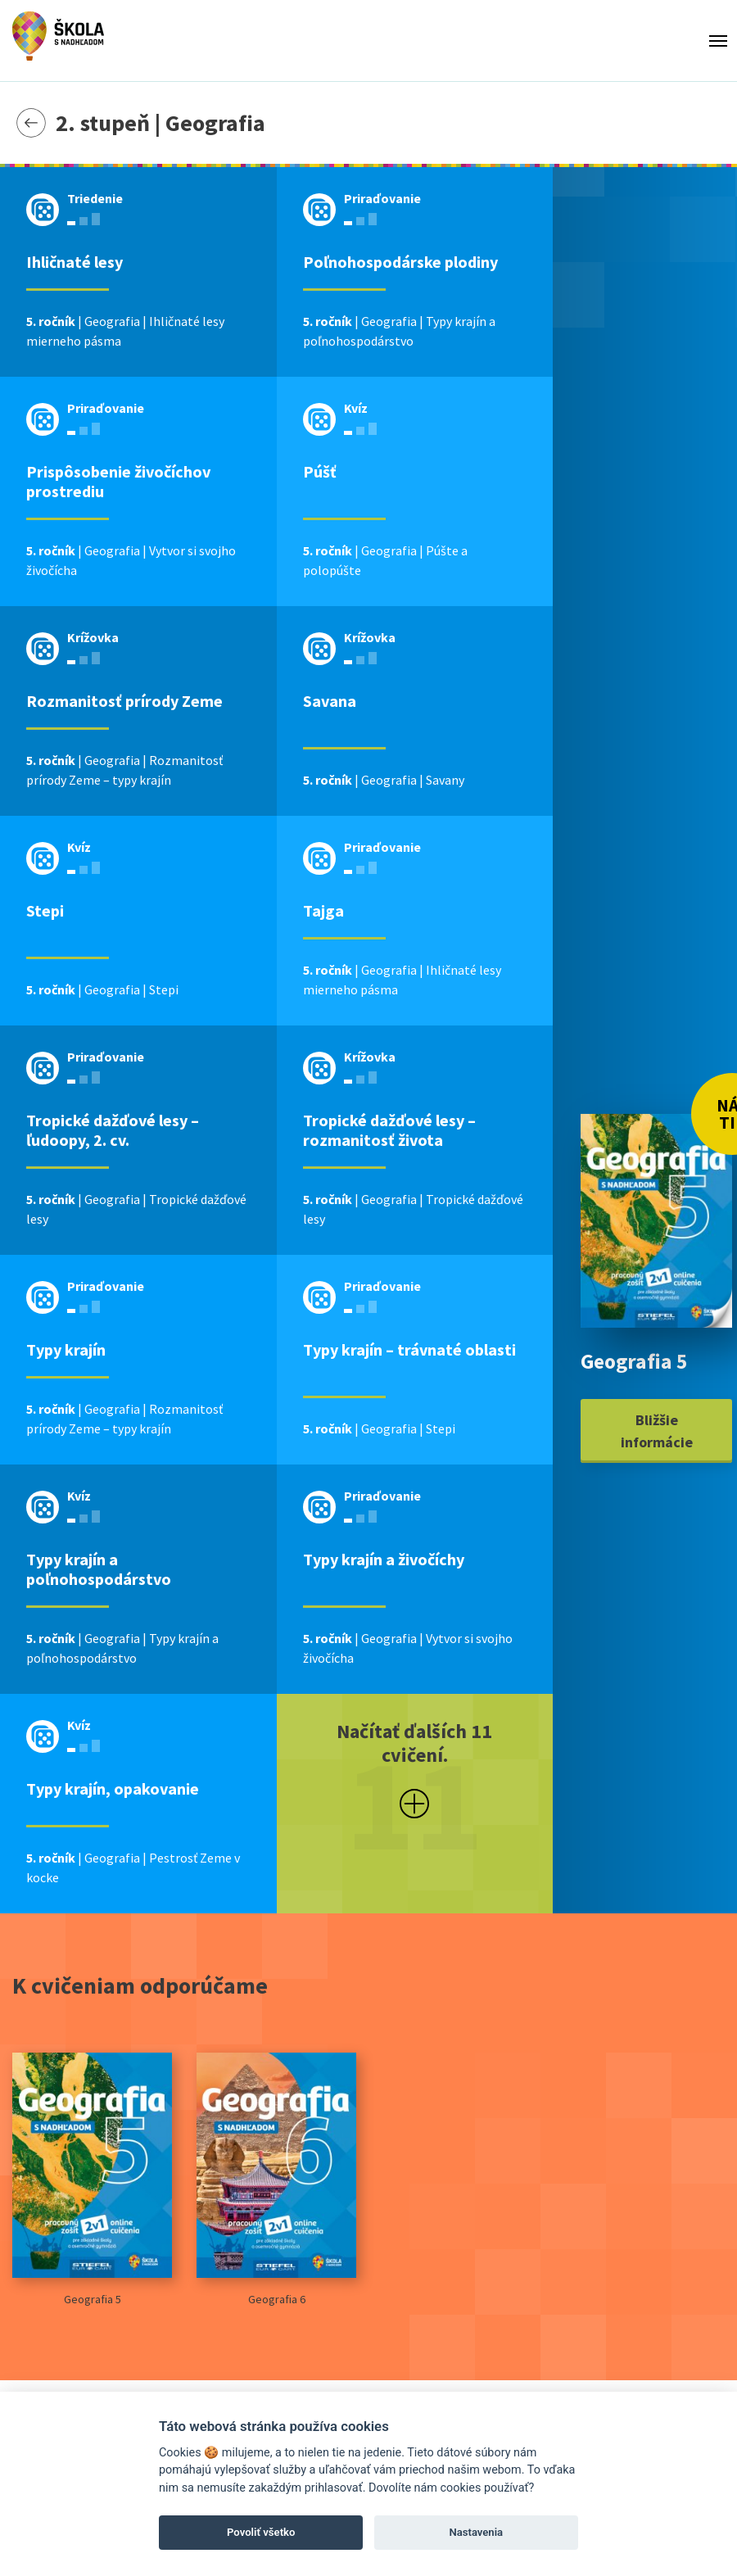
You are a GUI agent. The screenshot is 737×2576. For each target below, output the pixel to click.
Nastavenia (476, 2532)
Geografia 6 (276, 2180)
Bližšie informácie (657, 1430)
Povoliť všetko (261, 2532)
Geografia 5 (92, 2180)
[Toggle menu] (718, 41)
